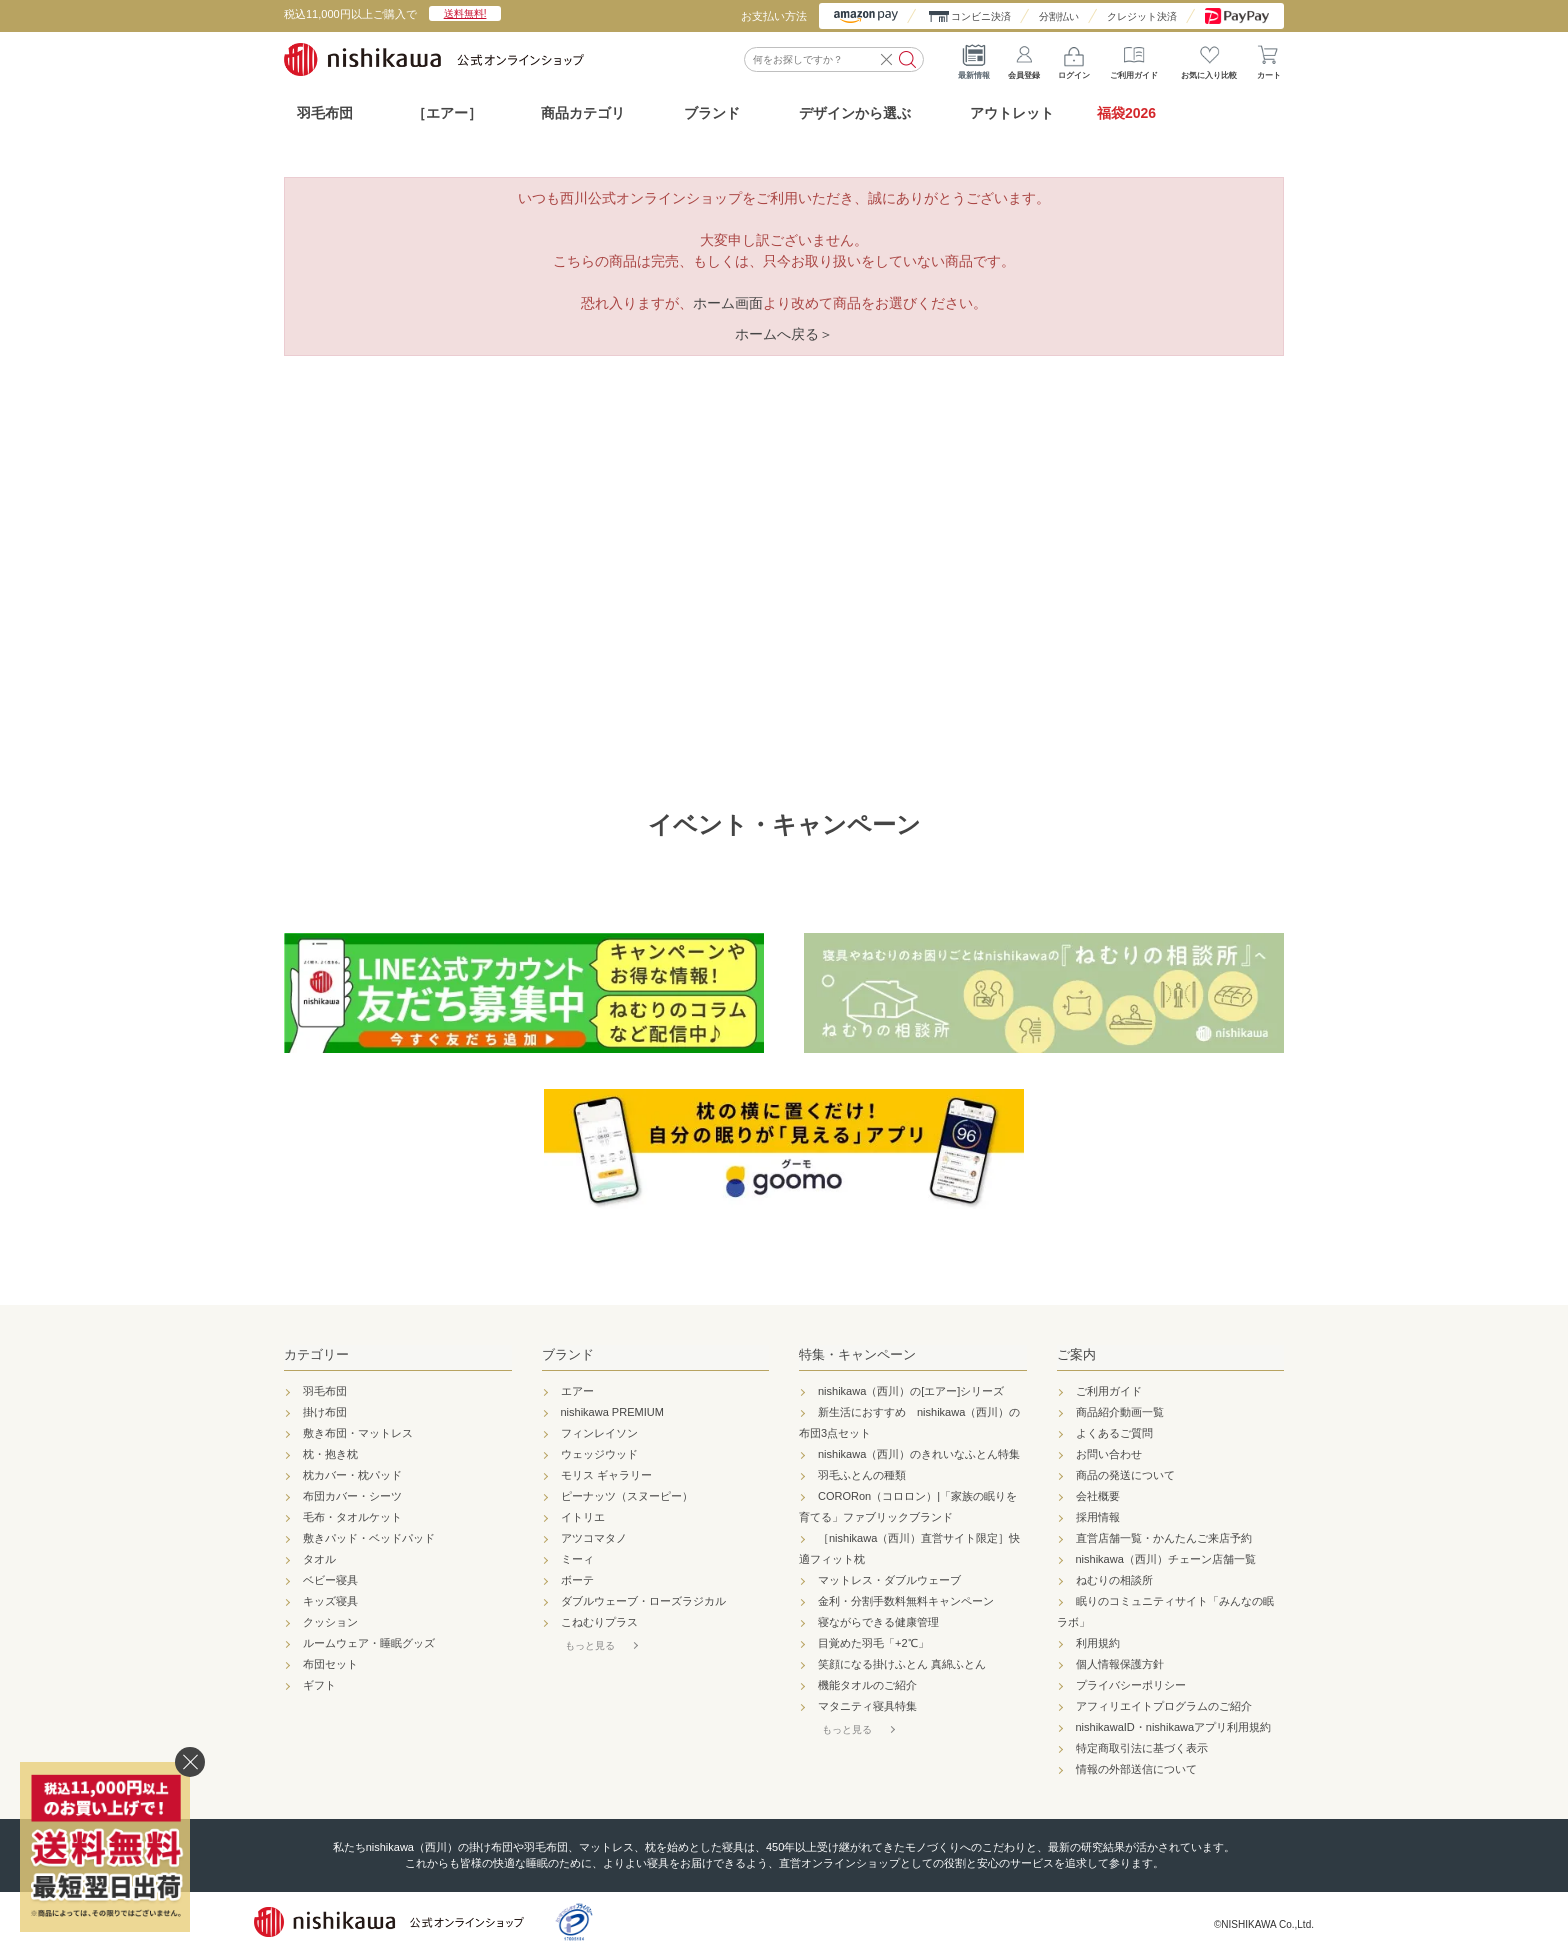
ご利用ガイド (1134, 59)
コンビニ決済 (981, 16)
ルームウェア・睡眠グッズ (369, 1643)
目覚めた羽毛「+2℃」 (873, 1643)
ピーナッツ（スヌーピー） (627, 1496)
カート (1269, 59)
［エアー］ (447, 113)
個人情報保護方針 (1120, 1664)
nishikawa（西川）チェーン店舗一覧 (1166, 1559)
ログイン (1074, 59)
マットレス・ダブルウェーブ (889, 1580)
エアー (577, 1391)
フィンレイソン (599, 1433)
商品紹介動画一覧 (1120, 1412)
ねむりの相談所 (1114, 1580)
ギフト (319, 1685)
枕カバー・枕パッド (352, 1475)
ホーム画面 (728, 303)
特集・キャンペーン (857, 1354)
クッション (330, 1622)
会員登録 (1024, 59)
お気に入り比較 (1209, 59)
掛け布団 (325, 1412)
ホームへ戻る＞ (784, 334)
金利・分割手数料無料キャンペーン (906, 1601)
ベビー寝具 (330, 1580)
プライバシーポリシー (1131, 1685)
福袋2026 (1126, 113)
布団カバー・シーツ (352, 1496)
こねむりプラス (599, 1622)
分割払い (1059, 16)
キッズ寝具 (330, 1601)
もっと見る (590, 1645)
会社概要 (1098, 1496)
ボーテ (577, 1580)
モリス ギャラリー (606, 1475)
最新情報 (974, 59)
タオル (319, 1559)
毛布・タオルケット (352, 1517)
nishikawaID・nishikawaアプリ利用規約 (1174, 1727)
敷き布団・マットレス (358, 1433)
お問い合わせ (1109, 1454)
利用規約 (1098, 1643)
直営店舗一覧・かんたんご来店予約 (1164, 1538)
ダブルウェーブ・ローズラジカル (643, 1601)
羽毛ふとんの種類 (862, 1475)
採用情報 (1098, 1517)
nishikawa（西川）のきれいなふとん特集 (919, 1454)
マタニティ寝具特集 (867, 1706)
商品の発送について (1125, 1475)
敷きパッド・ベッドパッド (369, 1538)
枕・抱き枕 (330, 1454)
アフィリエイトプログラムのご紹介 (1164, 1706)
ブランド (568, 1354)
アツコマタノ (594, 1538)
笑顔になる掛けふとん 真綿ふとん (902, 1664)
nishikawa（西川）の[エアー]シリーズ (911, 1391)
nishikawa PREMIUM (612, 1412)
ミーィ (577, 1559)
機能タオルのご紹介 (867, 1685)
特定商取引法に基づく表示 (1142, 1748)
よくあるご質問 (1114, 1433)
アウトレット (1012, 113)
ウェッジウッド (599, 1454)
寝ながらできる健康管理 (878, 1622)
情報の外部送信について (1136, 1769)
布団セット (330, 1664)
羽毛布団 (325, 113)
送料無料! (465, 13)
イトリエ (583, 1517)
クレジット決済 (1142, 16)
